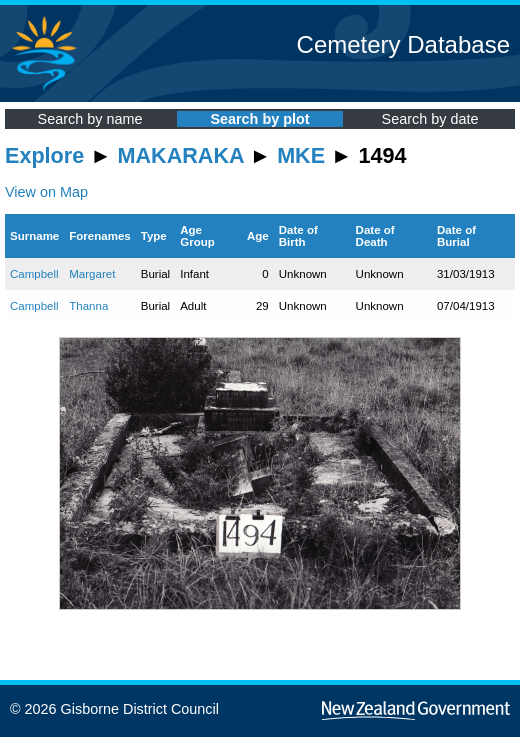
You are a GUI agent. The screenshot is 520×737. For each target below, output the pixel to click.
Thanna (88, 306)
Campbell (34, 274)
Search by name (90, 119)
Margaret (92, 274)
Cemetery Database (403, 44)
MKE (301, 155)
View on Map (46, 192)
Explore (44, 155)
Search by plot (259, 119)
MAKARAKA (181, 155)
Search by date (430, 119)
